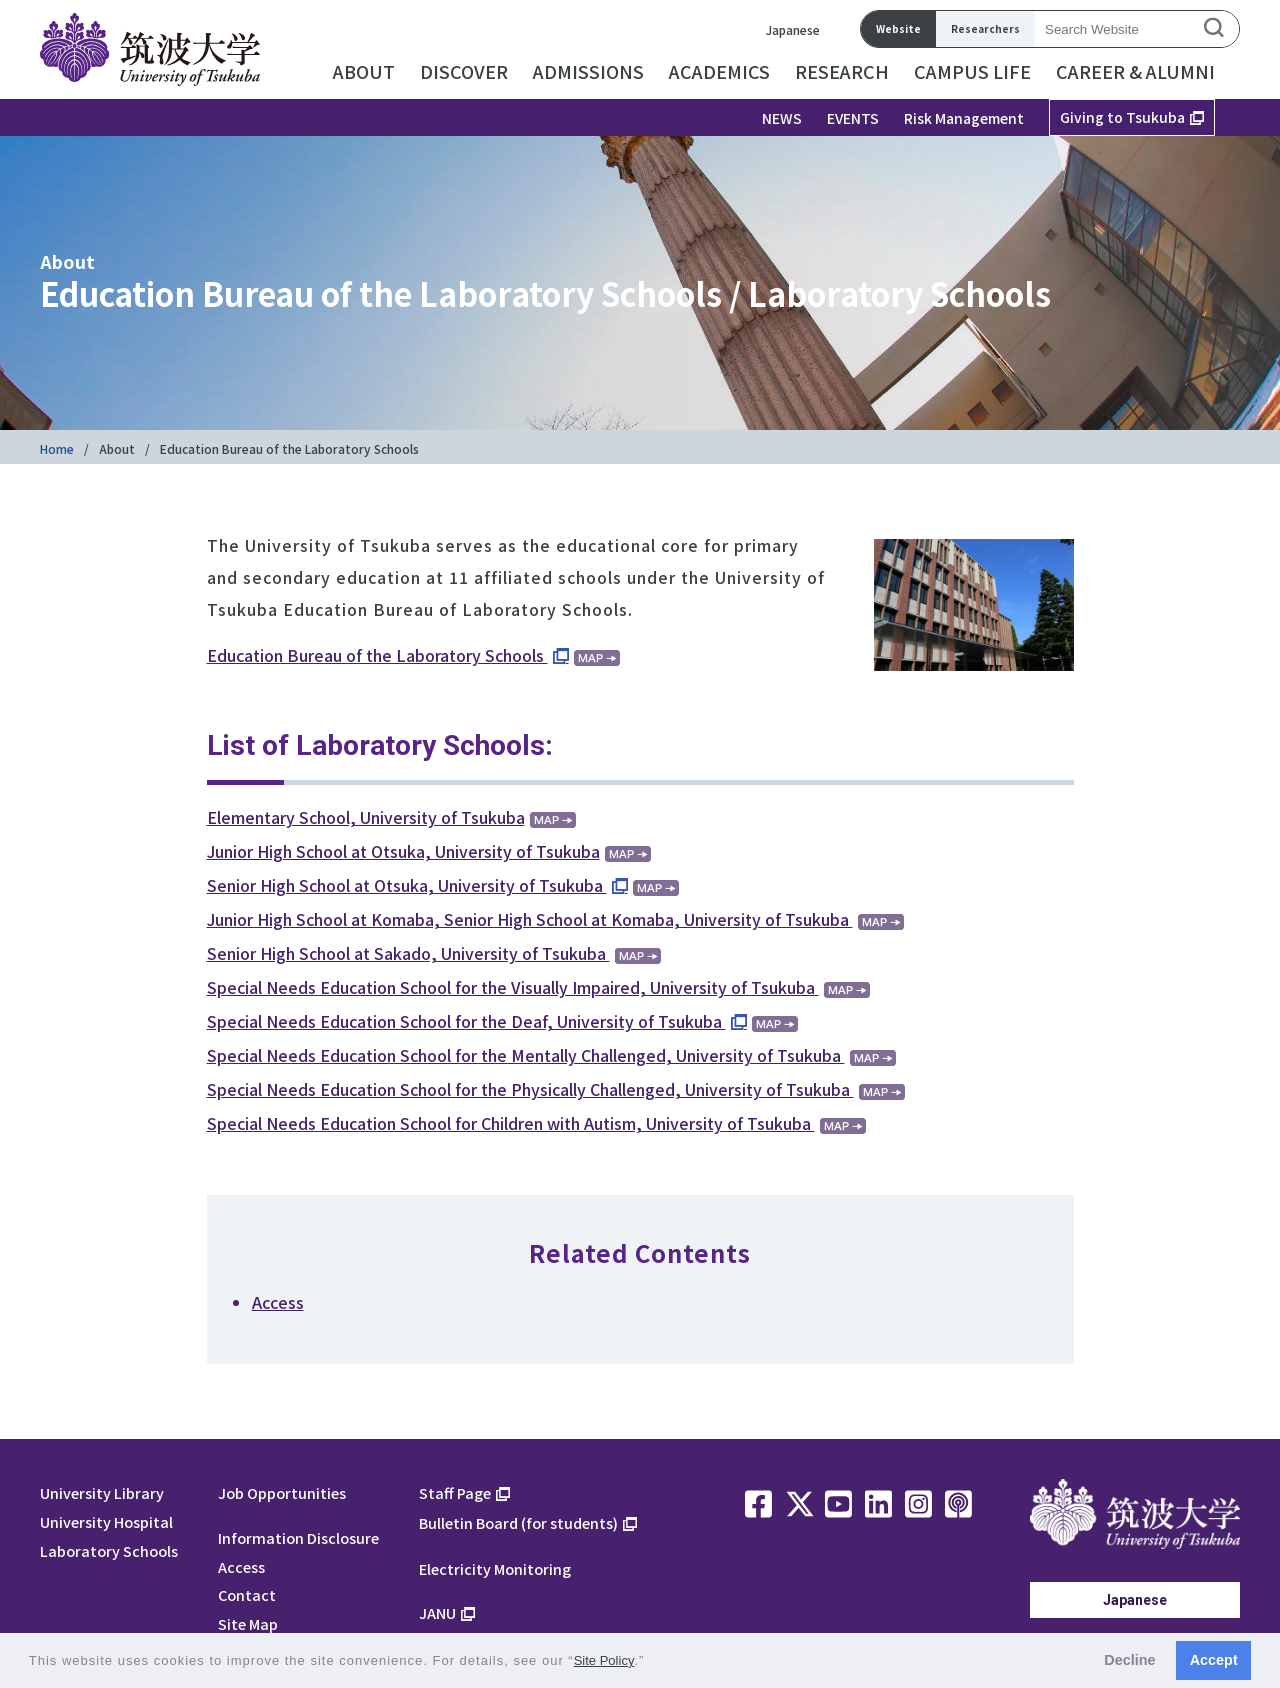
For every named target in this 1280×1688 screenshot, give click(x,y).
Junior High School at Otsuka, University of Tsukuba (403, 851)
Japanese (793, 29)
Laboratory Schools (109, 1550)
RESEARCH (842, 71)
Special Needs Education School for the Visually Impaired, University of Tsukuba (513, 987)
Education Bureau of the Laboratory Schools (377, 655)
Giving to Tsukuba (1122, 117)
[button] (651, 1662)
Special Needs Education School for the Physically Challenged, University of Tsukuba (530, 1089)
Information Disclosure (298, 1537)
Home (57, 448)
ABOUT (364, 71)
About (117, 448)
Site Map (248, 1623)
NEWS (782, 118)
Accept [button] (1214, 1660)
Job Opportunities (282, 1492)
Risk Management (964, 118)
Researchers (985, 28)
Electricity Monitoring (495, 1568)
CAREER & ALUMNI (1135, 71)
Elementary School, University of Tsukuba (366, 817)
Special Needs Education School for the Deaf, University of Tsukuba (466, 1021)
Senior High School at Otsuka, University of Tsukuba (407, 885)
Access (278, 1302)
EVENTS (853, 118)
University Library (102, 1492)
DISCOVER (464, 71)
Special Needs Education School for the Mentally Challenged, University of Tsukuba (526, 1055)
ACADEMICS (719, 71)
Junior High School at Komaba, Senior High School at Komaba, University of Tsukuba (530, 919)
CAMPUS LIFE (972, 71)
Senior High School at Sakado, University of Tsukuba (408, 953)
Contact (247, 1594)
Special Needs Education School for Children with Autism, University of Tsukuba (511, 1123)
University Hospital (106, 1521)
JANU (437, 1612)
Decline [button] (1129, 1660)
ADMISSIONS (588, 71)
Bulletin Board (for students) (518, 1522)
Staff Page (455, 1492)
